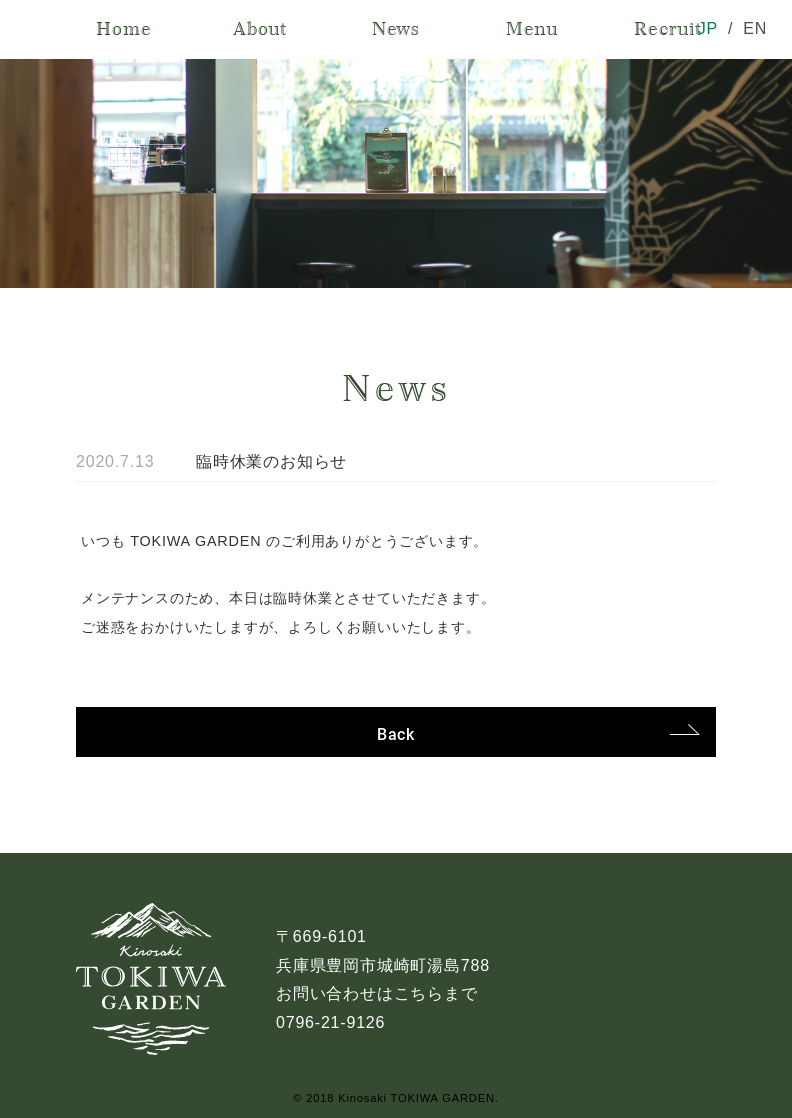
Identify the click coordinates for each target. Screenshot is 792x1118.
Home (123, 29)
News (396, 29)
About (260, 29)
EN (755, 28)
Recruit (668, 29)
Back (396, 733)
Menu (532, 29)
